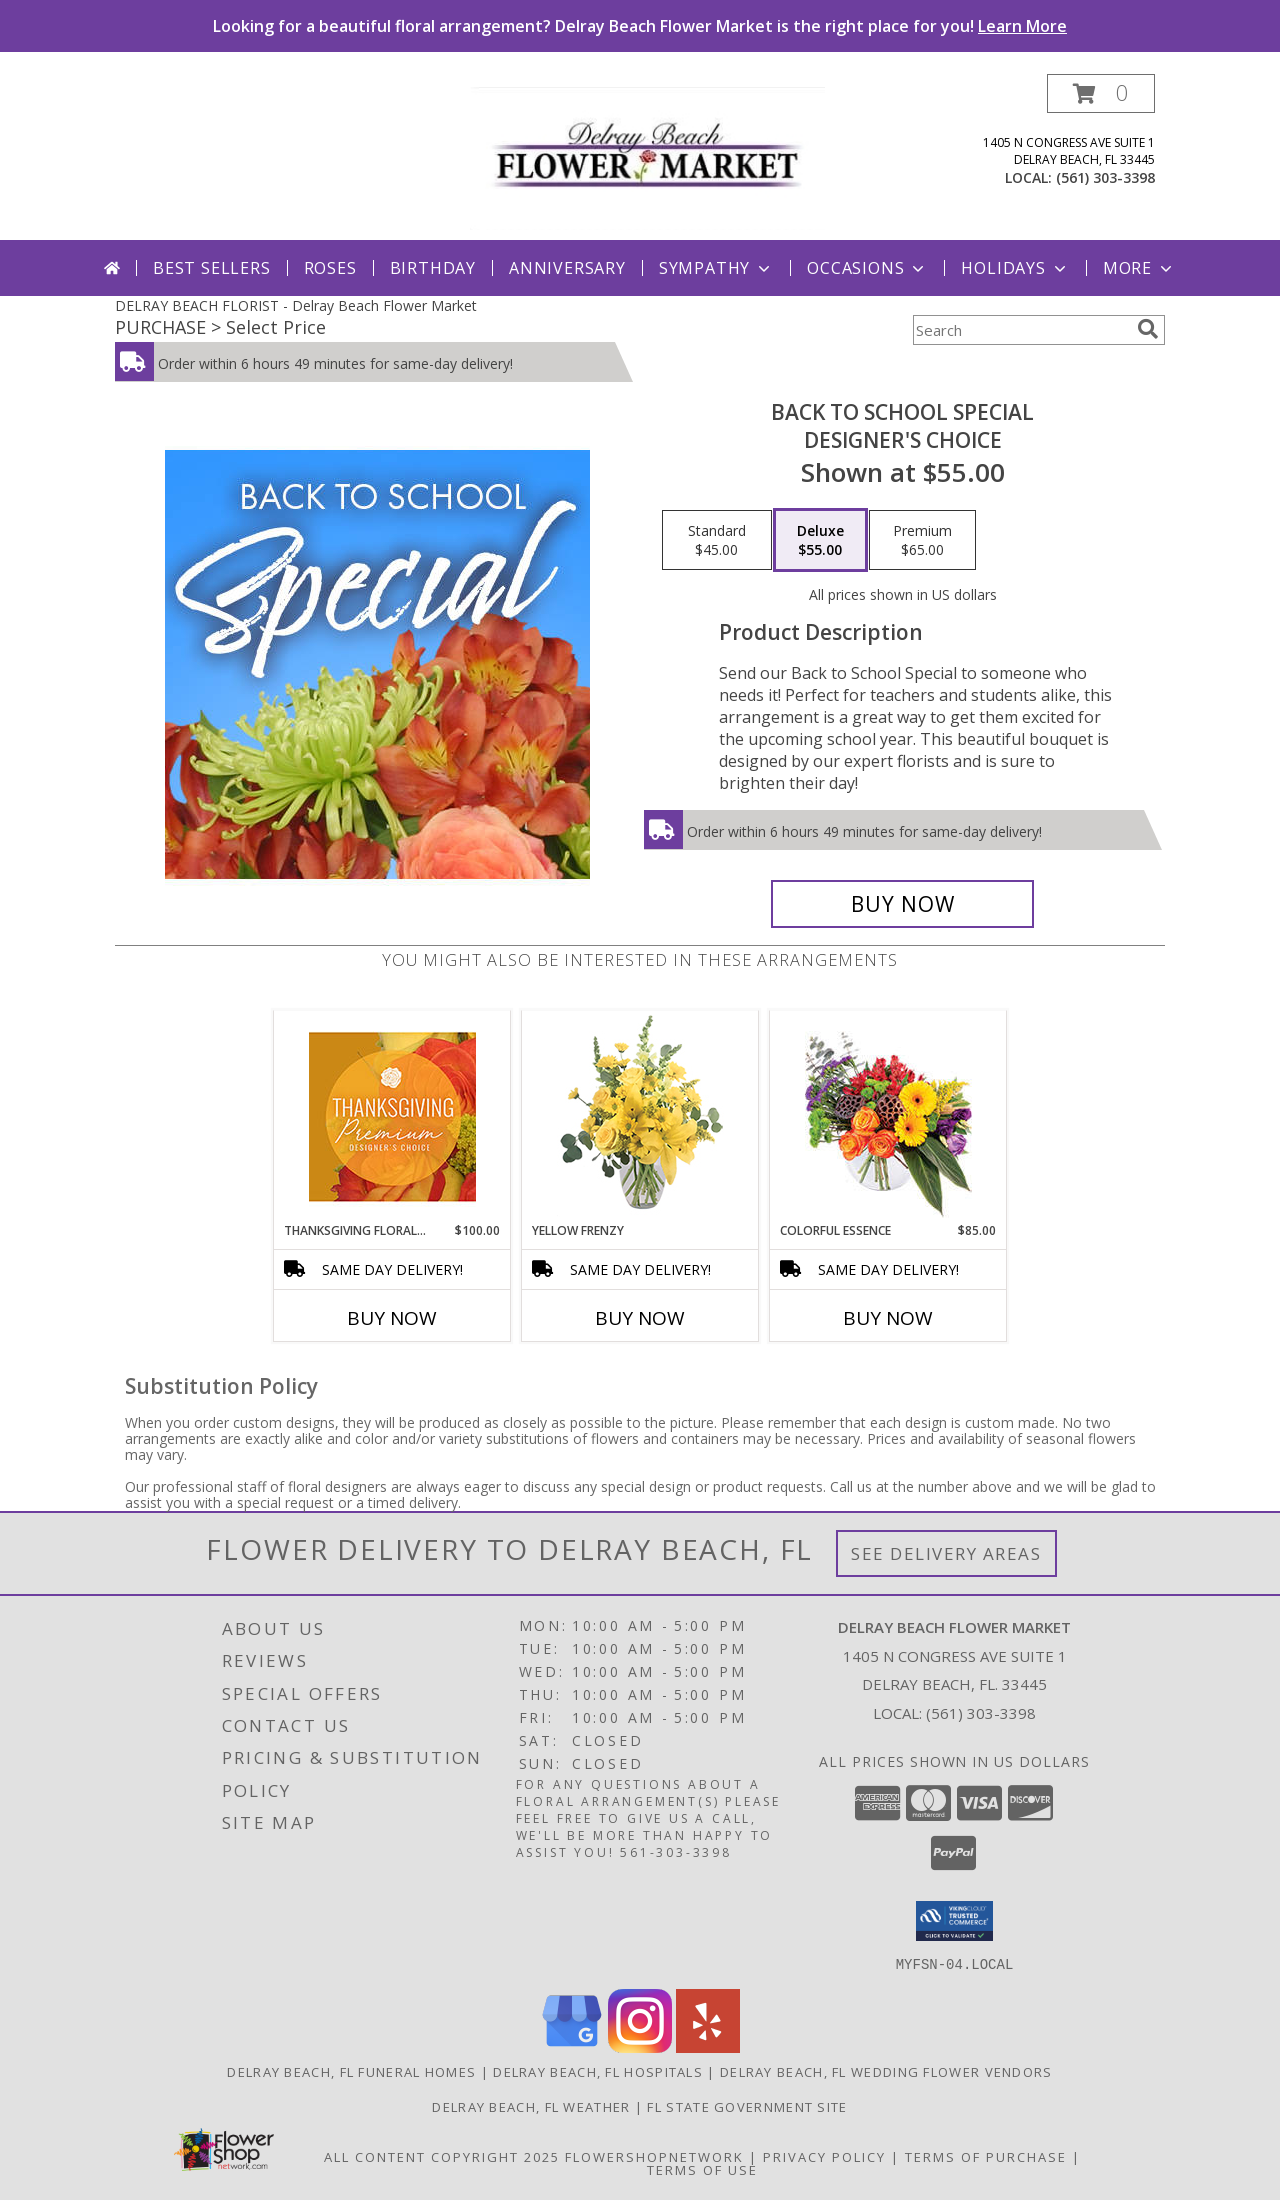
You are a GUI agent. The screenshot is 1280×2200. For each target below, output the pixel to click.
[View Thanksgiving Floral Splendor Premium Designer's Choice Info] (392, 1116)
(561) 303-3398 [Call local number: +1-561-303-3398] (1105, 177)
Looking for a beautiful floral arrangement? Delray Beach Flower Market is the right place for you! (640, 26)
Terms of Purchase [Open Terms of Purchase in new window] (986, 2156)
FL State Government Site (747, 2106)
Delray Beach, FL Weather (531, 2106)
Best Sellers (212, 268)
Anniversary (567, 268)
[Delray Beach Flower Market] (647, 156)
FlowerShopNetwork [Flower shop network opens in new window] (654, 2156)
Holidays (1015, 268)
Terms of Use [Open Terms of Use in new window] (702, 2169)
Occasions (867, 268)
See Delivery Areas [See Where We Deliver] (946, 1553)
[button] (1101, 93)
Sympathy (716, 268)
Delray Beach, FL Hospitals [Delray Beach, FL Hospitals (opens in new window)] (598, 2071)
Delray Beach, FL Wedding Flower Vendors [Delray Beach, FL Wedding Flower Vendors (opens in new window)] (886, 2071)
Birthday (433, 268)
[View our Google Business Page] (572, 2046)
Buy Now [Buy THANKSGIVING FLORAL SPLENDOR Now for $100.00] (392, 1318)
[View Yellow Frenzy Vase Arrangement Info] (640, 1116)
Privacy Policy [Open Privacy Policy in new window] (824, 2156)
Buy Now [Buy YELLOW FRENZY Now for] (640, 1318)
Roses (330, 268)
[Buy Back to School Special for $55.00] (902, 904)
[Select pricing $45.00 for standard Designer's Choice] (717, 540)
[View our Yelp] (708, 2046)
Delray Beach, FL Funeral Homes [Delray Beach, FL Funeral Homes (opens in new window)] (351, 2071)
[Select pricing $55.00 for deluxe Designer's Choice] (820, 540)
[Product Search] (1021, 330)
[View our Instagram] (640, 2046)
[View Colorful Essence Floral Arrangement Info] (888, 1116)
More (1139, 268)
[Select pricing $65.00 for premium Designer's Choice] (922, 540)
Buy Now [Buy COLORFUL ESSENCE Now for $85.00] (888, 1318)
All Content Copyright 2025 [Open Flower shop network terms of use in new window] (442, 2156)
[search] (1148, 329)
